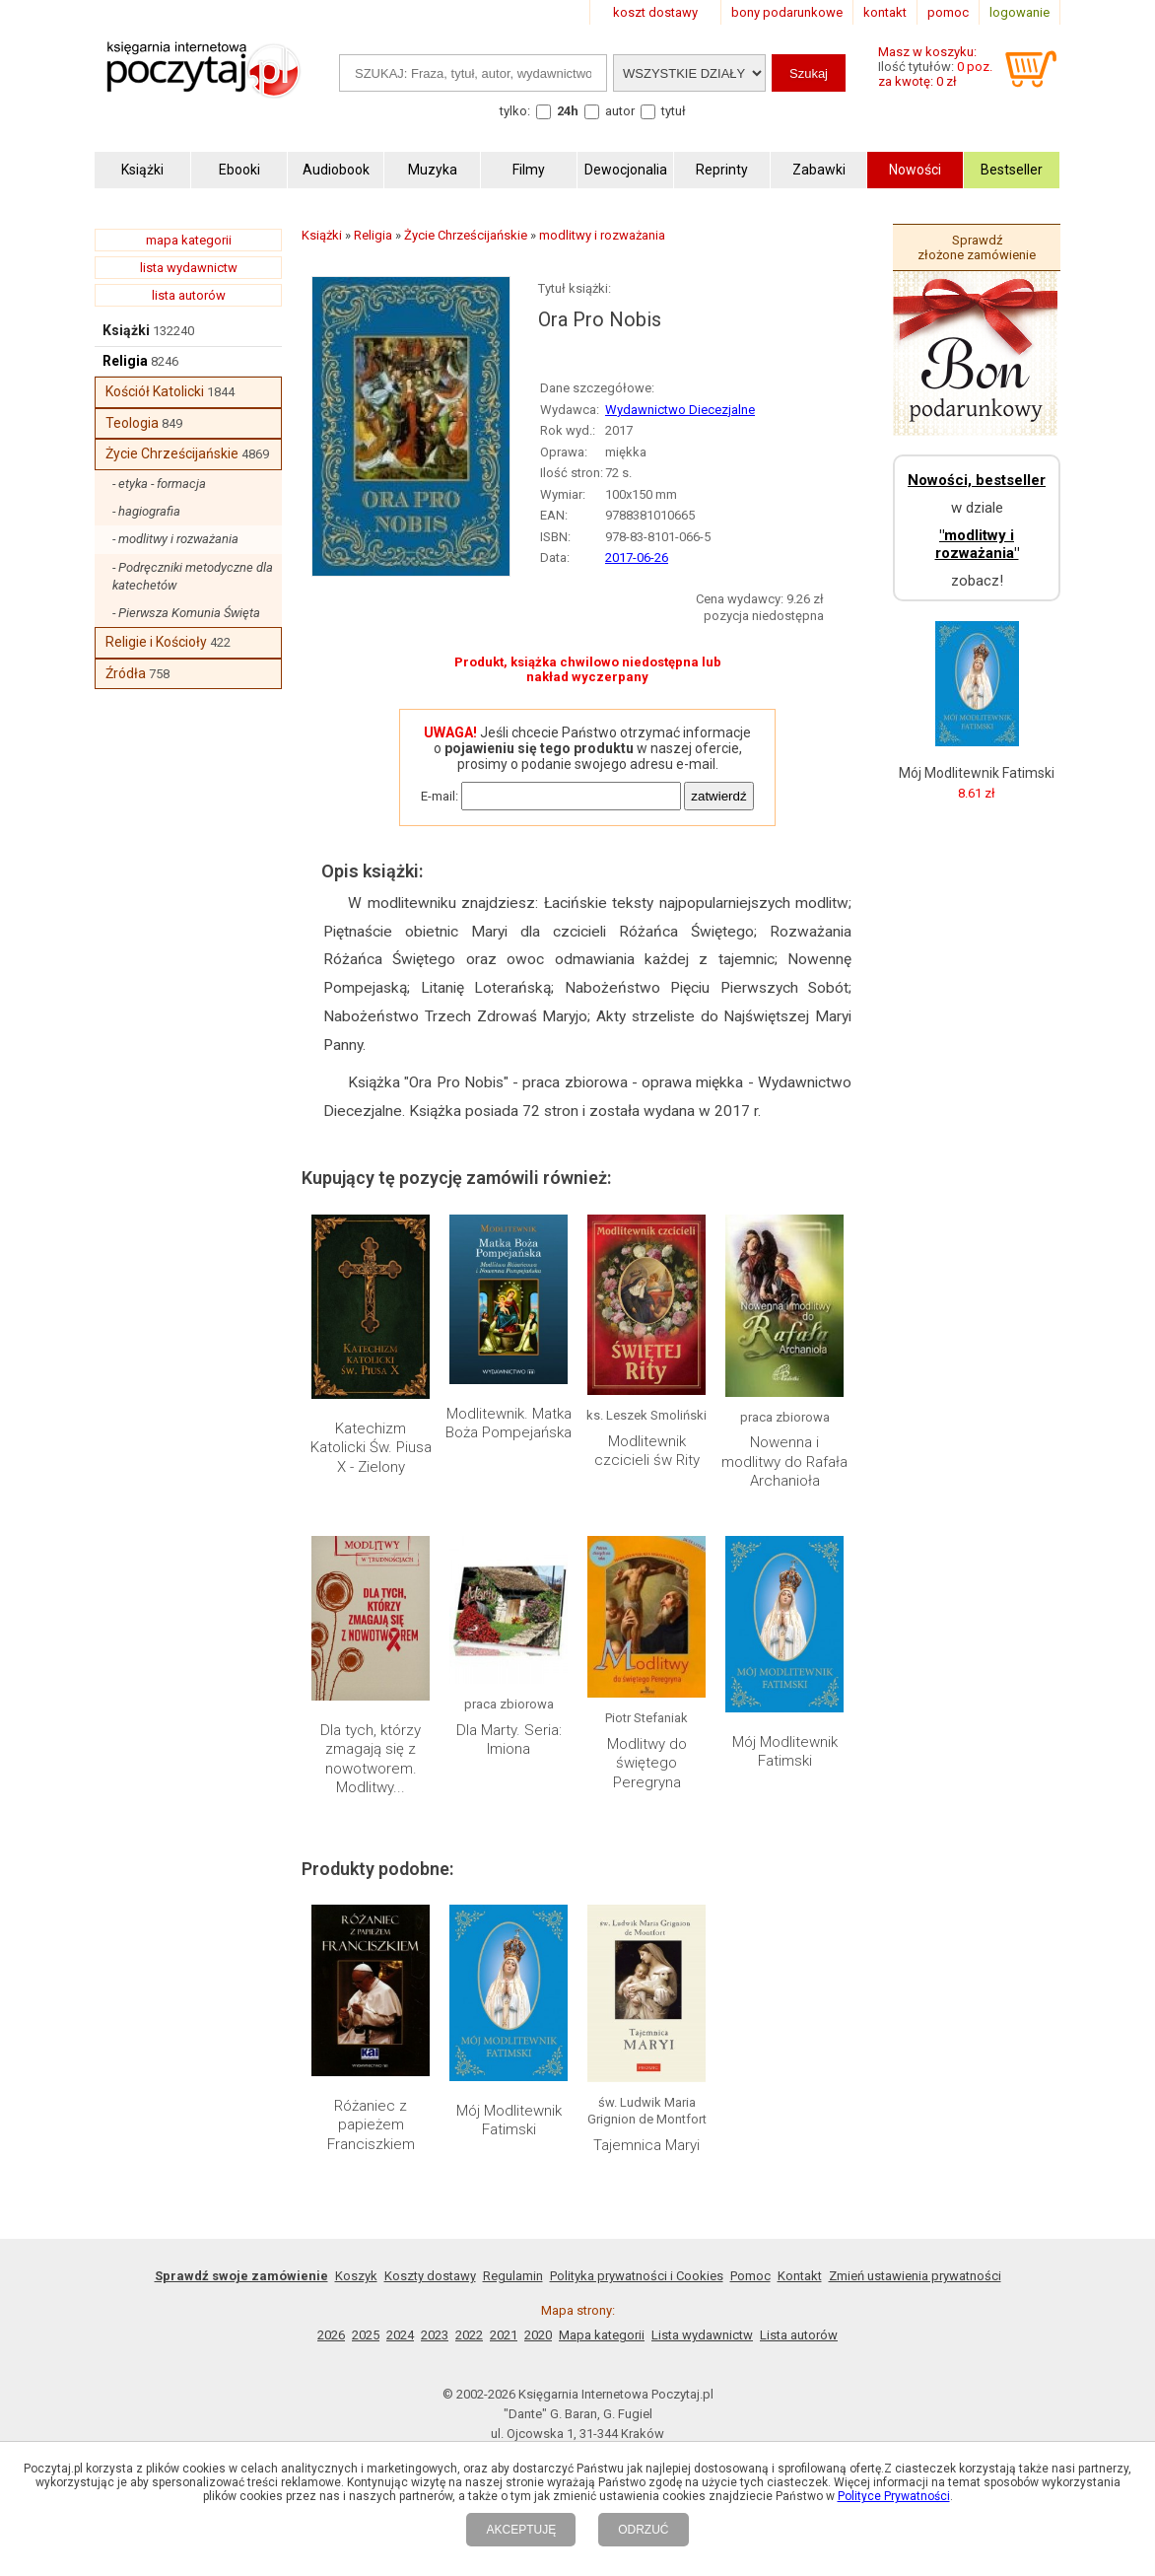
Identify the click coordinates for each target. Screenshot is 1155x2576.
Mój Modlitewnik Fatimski (785, 1752)
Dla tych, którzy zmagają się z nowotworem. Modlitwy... (370, 1759)
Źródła (125, 673)
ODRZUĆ (643, 2530)
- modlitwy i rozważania (175, 538)
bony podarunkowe (787, 12)
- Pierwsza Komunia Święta (186, 612)
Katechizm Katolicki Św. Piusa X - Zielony (371, 1448)
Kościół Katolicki (154, 391)
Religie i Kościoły (156, 642)
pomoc (948, 12)
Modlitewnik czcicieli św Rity (647, 1451)
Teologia (132, 423)
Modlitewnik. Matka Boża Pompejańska (508, 1423)
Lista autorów (799, 2335)
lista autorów (189, 295)
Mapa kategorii (602, 2335)
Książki (126, 330)
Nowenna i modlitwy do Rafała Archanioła (784, 1461)
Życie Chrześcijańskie (171, 453)
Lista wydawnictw (702, 2335)
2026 (331, 2335)
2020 (538, 2335)
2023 (434, 2335)
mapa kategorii (189, 240)
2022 (469, 2335)
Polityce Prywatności (894, 2496)
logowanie (1019, 12)
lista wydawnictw (189, 267)
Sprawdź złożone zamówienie (976, 247)
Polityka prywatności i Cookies (636, 2275)
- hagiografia (146, 511)
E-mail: (439, 796)
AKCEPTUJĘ (521, 2530)
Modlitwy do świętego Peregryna (647, 1763)
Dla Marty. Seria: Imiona (509, 1740)
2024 (400, 2335)
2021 (503, 2335)
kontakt (885, 12)
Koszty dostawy (430, 2275)
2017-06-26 (636, 557)
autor (620, 111)
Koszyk (356, 2275)
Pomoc (750, 2275)
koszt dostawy (655, 12)
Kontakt (800, 2275)
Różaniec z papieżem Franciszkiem (371, 2125)
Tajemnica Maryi (646, 2145)
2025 (365, 2335)
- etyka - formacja (159, 483)
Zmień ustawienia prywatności (915, 2275)
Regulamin (513, 2275)
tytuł (673, 111)
